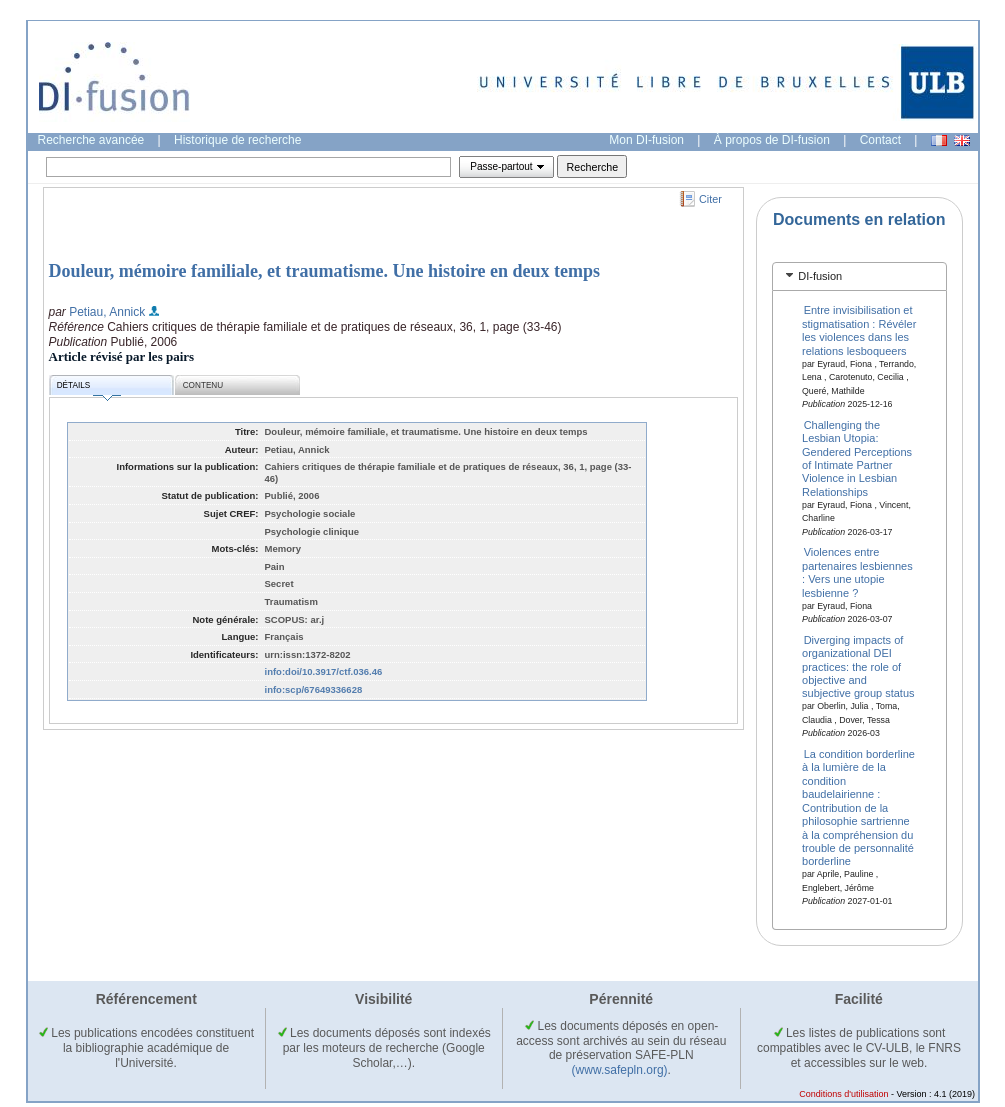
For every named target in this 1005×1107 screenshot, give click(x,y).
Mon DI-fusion (646, 140)
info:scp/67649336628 (314, 689)
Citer (710, 199)
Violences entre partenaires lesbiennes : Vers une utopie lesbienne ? (857, 572)
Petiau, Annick (107, 312)
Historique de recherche (237, 140)
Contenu (203, 385)
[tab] (859, 276)
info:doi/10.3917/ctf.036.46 (324, 671)
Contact (880, 140)
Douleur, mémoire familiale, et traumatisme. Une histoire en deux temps (325, 271)
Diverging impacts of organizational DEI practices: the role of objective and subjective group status (858, 666)
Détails (89, 388)
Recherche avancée (91, 140)
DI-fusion (820, 276)
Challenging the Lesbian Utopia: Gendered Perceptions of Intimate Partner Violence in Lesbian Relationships (857, 457)
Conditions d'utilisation (843, 1094)
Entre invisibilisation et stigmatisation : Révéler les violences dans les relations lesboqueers (859, 330)
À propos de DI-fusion (772, 140)
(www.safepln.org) (620, 1070)
